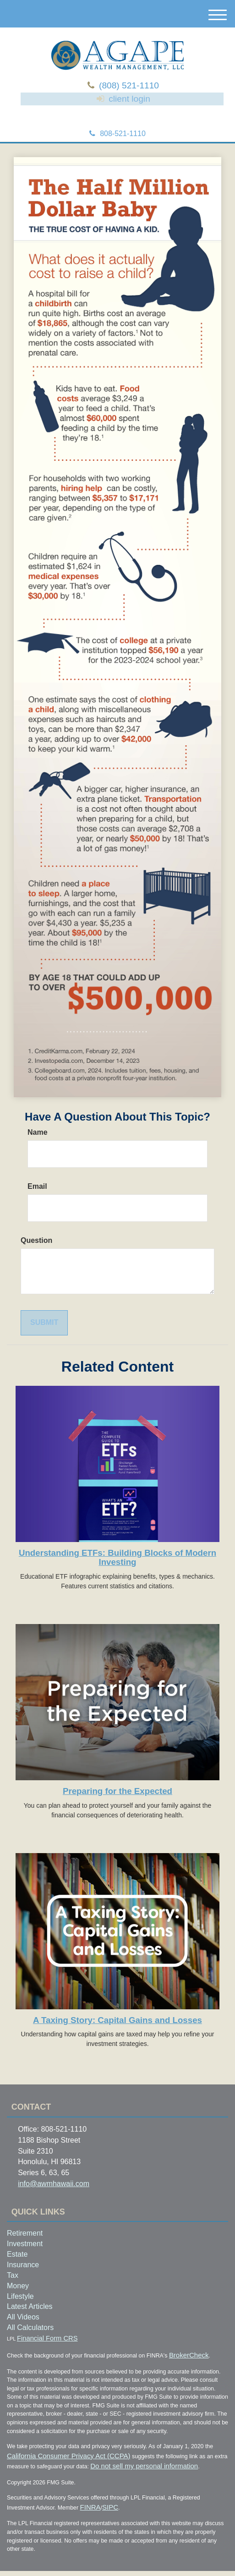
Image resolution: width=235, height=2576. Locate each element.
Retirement (25, 2249)
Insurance (23, 2280)
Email (37, 1201)
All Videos (23, 2332)
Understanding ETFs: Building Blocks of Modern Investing (117, 1572)
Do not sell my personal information (99, 2474)
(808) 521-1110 (131, 88)
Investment (25, 2259)
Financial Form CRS (36, 2352)
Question (36, 1255)
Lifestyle (20, 2311)
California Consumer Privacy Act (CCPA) (52, 2465)
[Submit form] (44, 1338)
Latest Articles (30, 2322)
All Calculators (30, 2342)
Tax (12, 2290)
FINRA (87, 2513)
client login (128, 110)
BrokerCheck (183, 2367)
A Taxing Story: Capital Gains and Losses (117, 2035)
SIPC (102, 2513)
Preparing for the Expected (117, 1806)
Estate (17, 2269)
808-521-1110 (117, 149)
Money (18, 2301)
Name (37, 1147)
